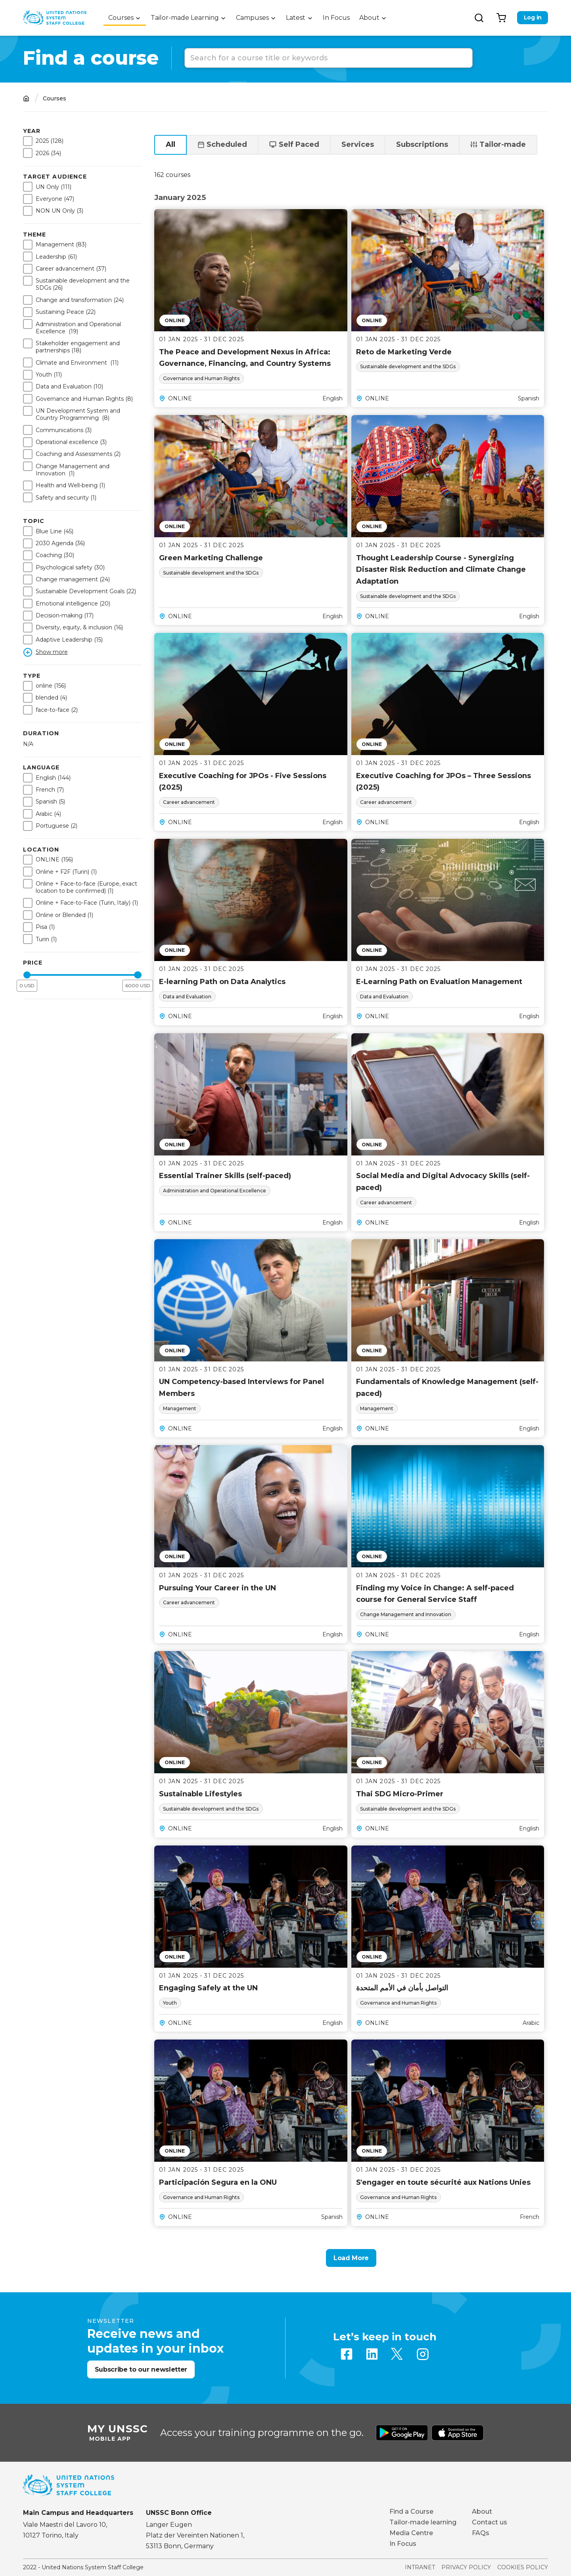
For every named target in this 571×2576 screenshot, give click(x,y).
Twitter (397, 2354)
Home (26, 98)
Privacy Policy (466, 2567)
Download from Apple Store (457, 2433)
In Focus (336, 17)
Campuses (252, 17)
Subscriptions (422, 144)
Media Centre (411, 2533)
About (369, 17)
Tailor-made (502, 144)
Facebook (346, 2354)
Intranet (420, 2567)
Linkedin (372, 2354)
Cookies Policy (522, 2567)
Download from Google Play (402, 2433)
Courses (121, 17)
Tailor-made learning (422, 2522)
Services (357, 144)
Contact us (489, 2522)
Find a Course (411, 2511)
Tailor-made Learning (185, 17)
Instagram (422, 2354)
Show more (52, 652)
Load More (351, 2258)
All (170, 144)
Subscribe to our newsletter (141, 2369)
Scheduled (227, 144)
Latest (295, 17)
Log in (533, 17)
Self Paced (299, 144)
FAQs (480, 2533)
